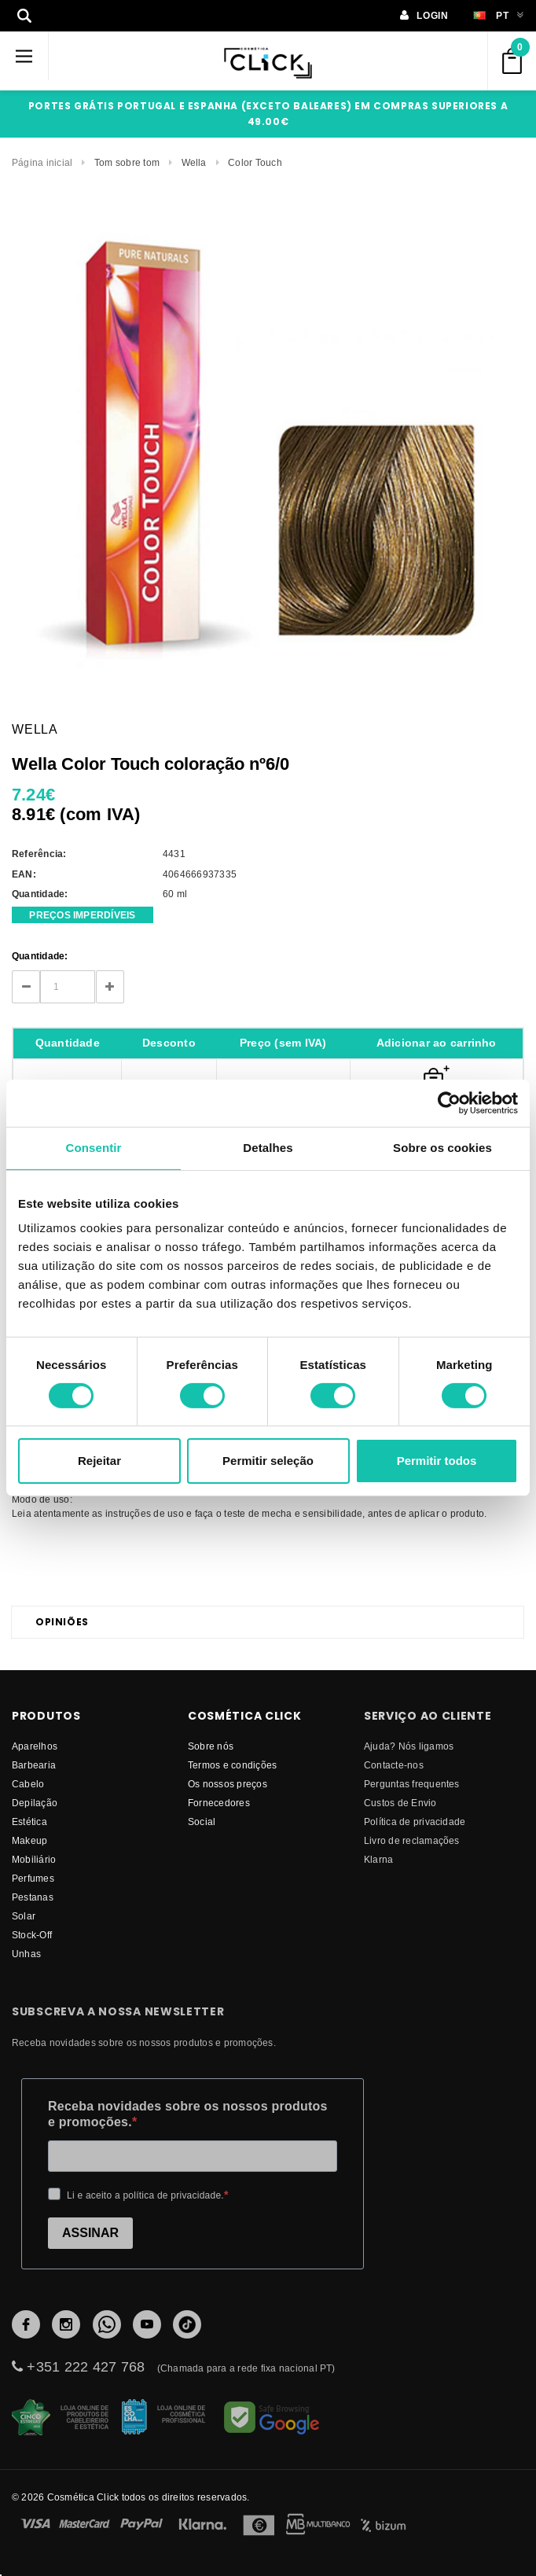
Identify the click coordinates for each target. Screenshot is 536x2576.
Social (201, 1821)
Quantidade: (40, 956)
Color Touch (255, 162)
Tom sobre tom (127, 162)
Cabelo (28, 1784)
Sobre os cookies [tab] (442, 1147)
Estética (29, 1821)
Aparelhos (34, 1746)
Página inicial (42, 162)
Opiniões (62, 1621)
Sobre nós (210, 1746)
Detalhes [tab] (267, 1147)
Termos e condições (232, 1765)
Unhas (26, 1954)
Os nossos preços (227, 1784)
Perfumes (33, 1878)
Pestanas (32, 1897)
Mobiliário (34, 1859)
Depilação (34, 1803)
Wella (194, 162)
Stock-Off (32, 1935)
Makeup (29, 1840)
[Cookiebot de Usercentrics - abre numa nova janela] (449, 1103)
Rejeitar (99, 1460)
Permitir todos (437, 1460)
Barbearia (34, 1765)
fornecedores (219, 1803)
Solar (23, 1916)
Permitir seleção (268, 1460)
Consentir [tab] (94, 1147)
